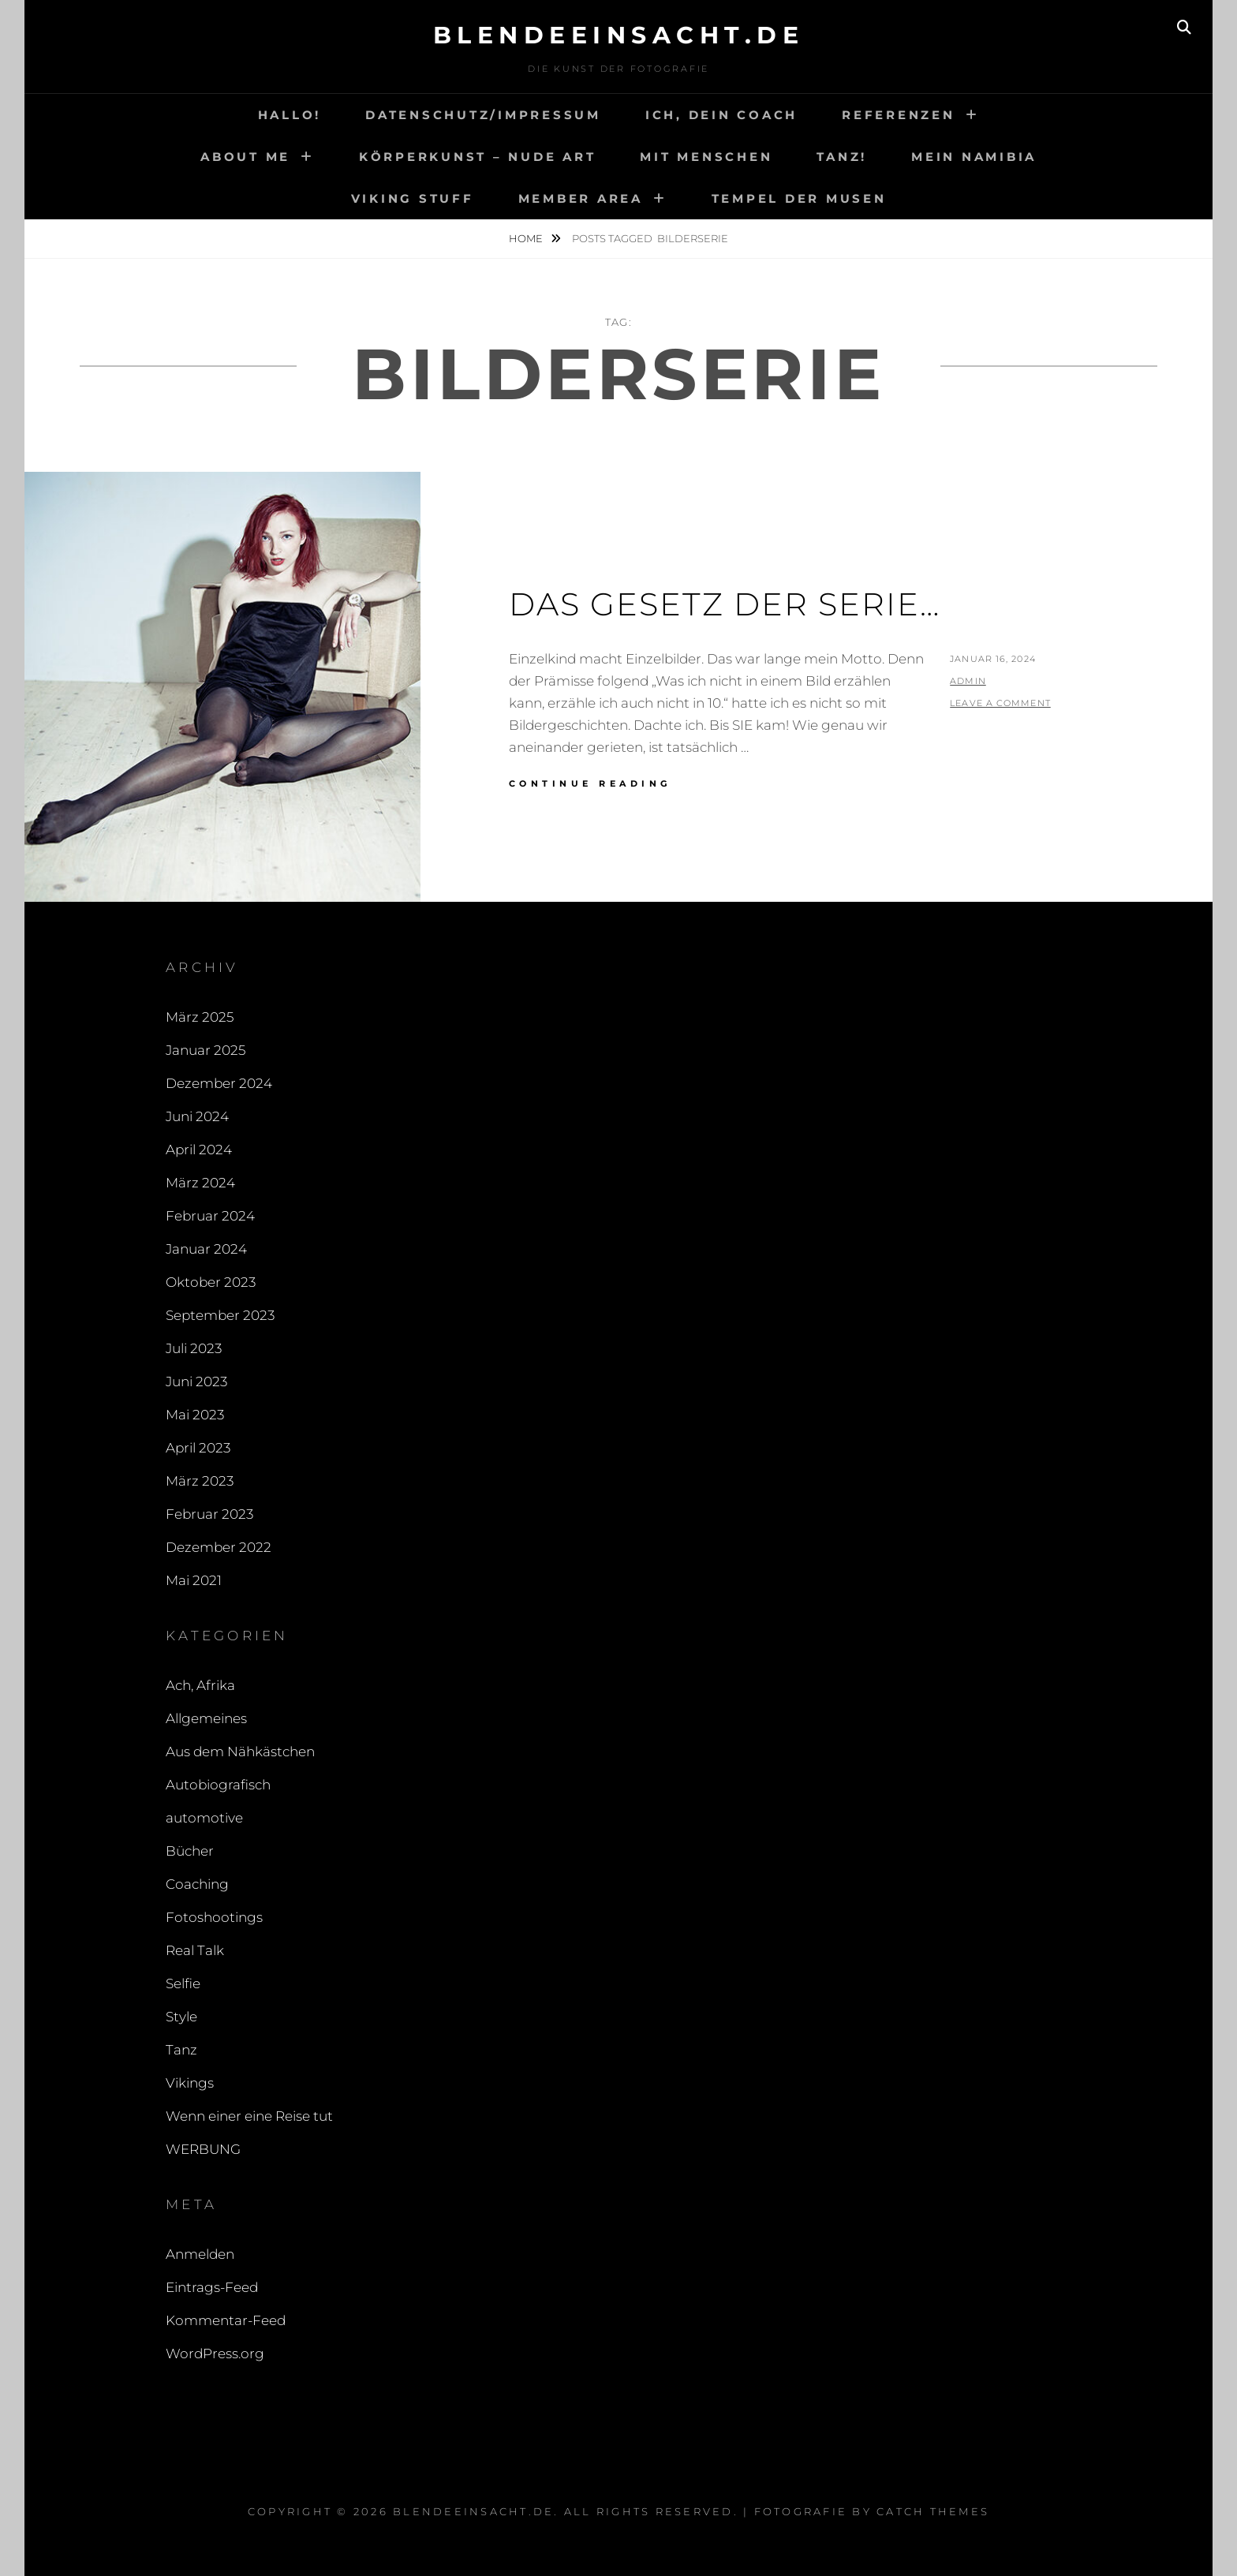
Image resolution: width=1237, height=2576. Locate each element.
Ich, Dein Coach (721, 114)
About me (245, 156)
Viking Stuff (412, 198)
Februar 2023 (209, 1514)
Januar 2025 (205, 1050)
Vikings (190, 2083)
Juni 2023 (196, 1381)
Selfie (183, 1983)
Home (527, 238)
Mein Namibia (974, 156)
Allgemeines (206, 1718)
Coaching (197, 1884)
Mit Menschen (706, 156)
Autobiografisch (218, 1785)
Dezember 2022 (218, 1547)
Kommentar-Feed (226, 2320)
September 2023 (220, 1315)
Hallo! (290, 114)
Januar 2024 (206, 1249)
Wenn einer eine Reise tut (249, 2116)
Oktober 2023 (211, 1282)
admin (968, 680)
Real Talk (195, 1950)
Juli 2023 (194, 1348)
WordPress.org (215, 2353)
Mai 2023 (195, 1415)
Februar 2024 (210, 1216)
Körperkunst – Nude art (477, 156)
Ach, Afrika (200, 1685)
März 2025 (200, 1017)
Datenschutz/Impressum (483, 114)
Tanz (181, 2050)
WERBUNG (203, 2149)
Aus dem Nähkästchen (240, 1751)
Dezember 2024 (219, 1083)
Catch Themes (932, 2511)
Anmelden (200, 2254)
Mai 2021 (194, 1580)
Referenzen (898, 114)
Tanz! (842, 156)
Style (181, 2017)
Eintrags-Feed (212, 2287)
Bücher (190, 1851)
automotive (204, 1818)
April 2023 (198, 1448)
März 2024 (200, 1183)
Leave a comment (1000, 702)
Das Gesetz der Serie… (724, 604)
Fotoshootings (214, 1917)
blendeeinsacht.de (619, 35)
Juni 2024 (197, 1116)
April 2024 (199, 1149)
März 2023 (200, 1481)
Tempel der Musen (799, 198)
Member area (580, 198)
